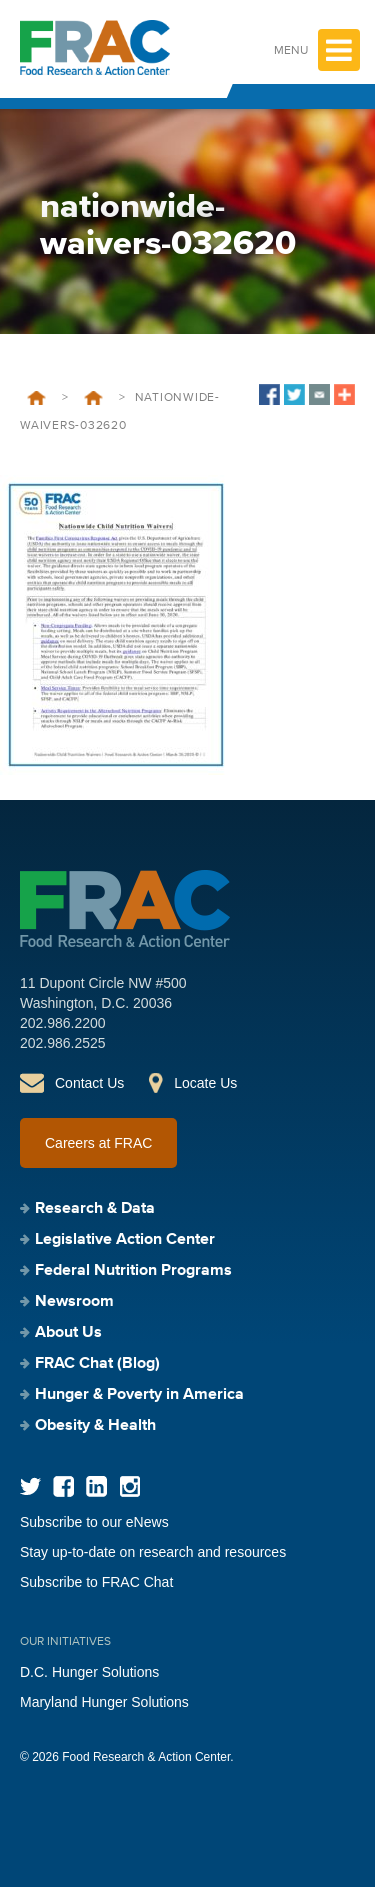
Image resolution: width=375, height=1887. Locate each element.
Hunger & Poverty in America (139, 1395)
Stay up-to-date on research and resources (153, 1552)
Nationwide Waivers (93, 398)
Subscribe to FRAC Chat (96, 1582)
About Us (68, 1333)
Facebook (63, 1486)
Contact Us (89, 1083)
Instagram (129, 1486)
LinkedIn (96, 1486)
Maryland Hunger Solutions (104, 1702)
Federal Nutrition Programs (133, 1271)
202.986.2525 (63, 1043)
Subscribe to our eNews (94, 1522)
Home (36, 398)
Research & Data (95, 1209)
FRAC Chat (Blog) (97, 1364)
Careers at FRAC (98, 1143)
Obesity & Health (95, 1426)
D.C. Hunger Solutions (89, 1672)
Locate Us (205, 1083)
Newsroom (74, 1302)
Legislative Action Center (125, 1240)
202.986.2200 (63, 1023)
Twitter (30, 1486)
